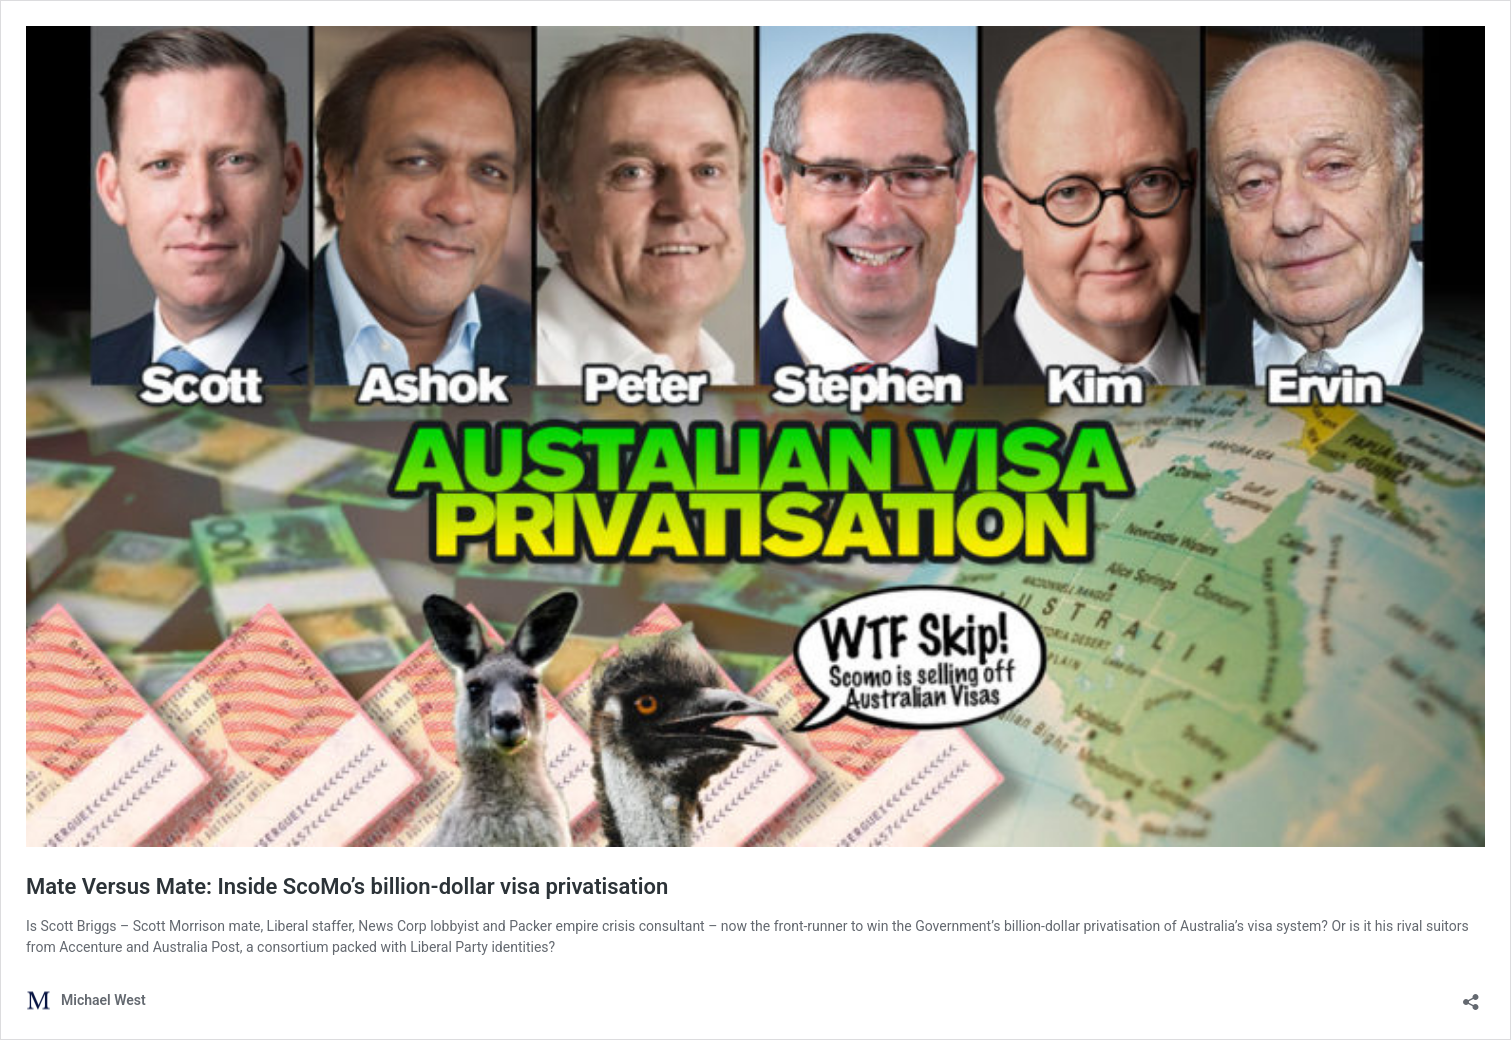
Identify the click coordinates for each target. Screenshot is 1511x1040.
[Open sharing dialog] (1471, 995)
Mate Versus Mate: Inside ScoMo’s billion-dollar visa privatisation (347, 886)
